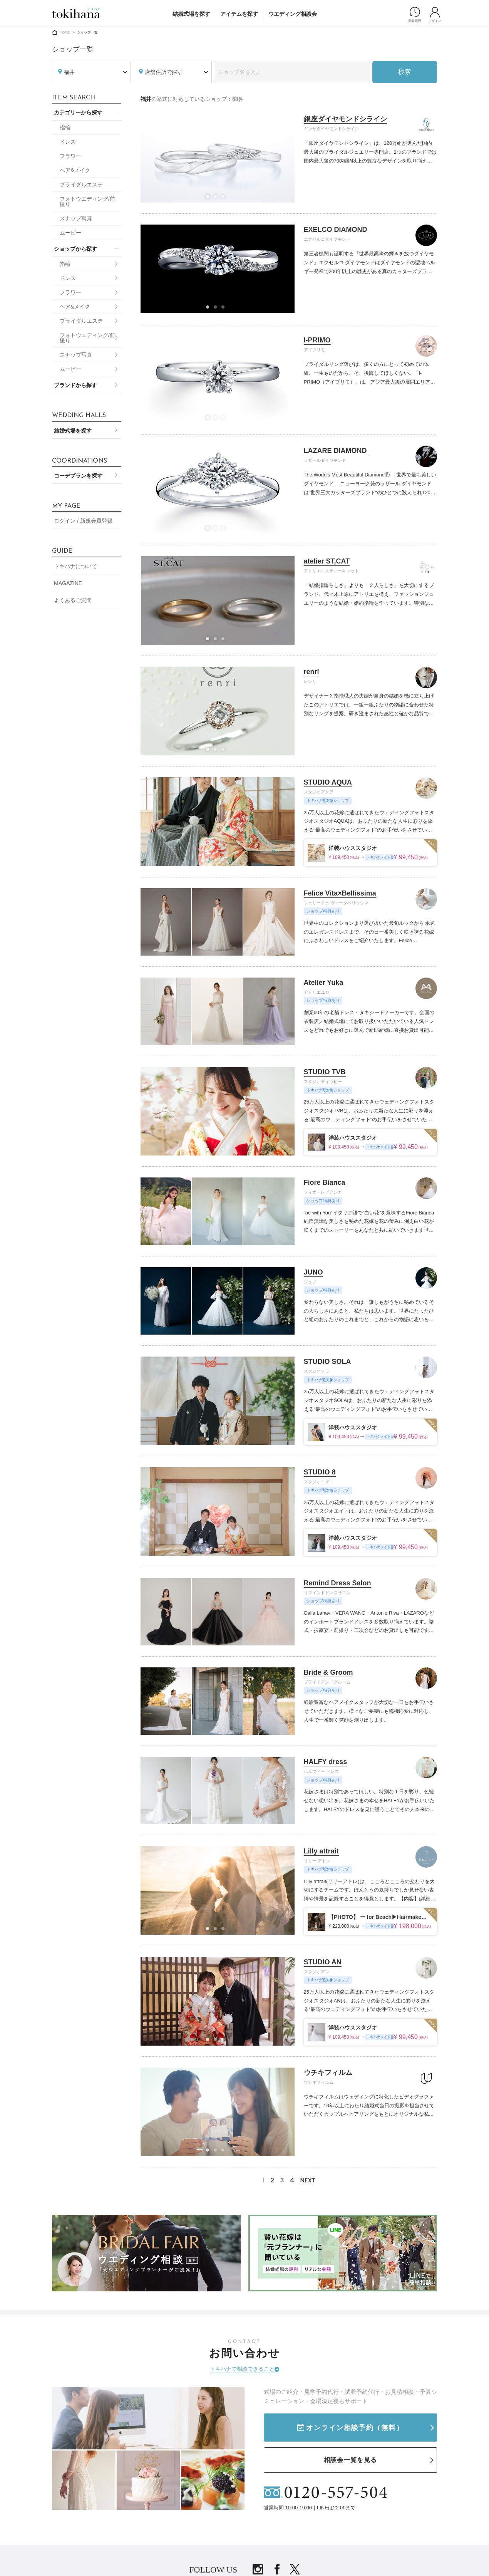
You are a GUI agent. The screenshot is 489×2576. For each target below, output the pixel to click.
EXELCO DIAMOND (335, 229)
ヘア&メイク (75, 170)
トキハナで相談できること (242, 2369)
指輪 (65, 127)
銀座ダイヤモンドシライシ (345, 119)
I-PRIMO (317, 340)
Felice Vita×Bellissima (340, 893)
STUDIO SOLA (327, 1361)
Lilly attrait (321, 1851)
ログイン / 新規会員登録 (83, 521)
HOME (65, 32)
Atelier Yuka (323, 982)
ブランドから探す (75, 385)
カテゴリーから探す (78, 112)
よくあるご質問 (73, 600)
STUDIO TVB (325, 1072)
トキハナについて (75, 566)
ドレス (68, 142)
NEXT (308, 2180)
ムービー (70, 233)
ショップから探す (75, 249)
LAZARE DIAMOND (335, 450)
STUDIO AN (323, 1962)
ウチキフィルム (328, 2072)
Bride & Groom (328, 1672)
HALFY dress (325, 1762)
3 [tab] (225, 199)
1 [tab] (210, 199)
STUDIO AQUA (328, 782)
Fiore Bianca (324, 1182)
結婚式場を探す (191, 14)
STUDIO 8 (320, 1472)
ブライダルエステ (81, 184)
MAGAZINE (68, 583)
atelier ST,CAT (327, 561)
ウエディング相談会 (292, 14)
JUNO (313, 1272)
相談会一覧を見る (350, 2460)
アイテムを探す (239, 14)
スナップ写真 (76, 218)
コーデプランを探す (78, 476)
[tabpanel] (218, 379)
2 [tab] (217, 199)
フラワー (70, 156)
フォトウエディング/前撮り (87, 201)
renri (311, 672)
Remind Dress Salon (337, 1583)
